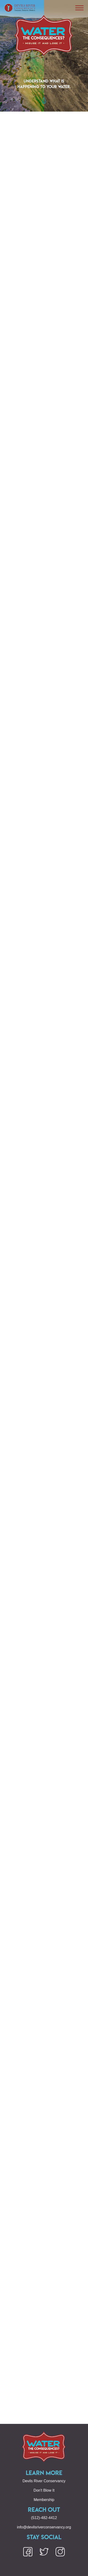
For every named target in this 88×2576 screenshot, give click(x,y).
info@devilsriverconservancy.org (44, 2527)
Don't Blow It (44, 2490)
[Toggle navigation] (79, 7)
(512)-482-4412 (44, 2518)
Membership (44, 2500)
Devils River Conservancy (44, 2481)
